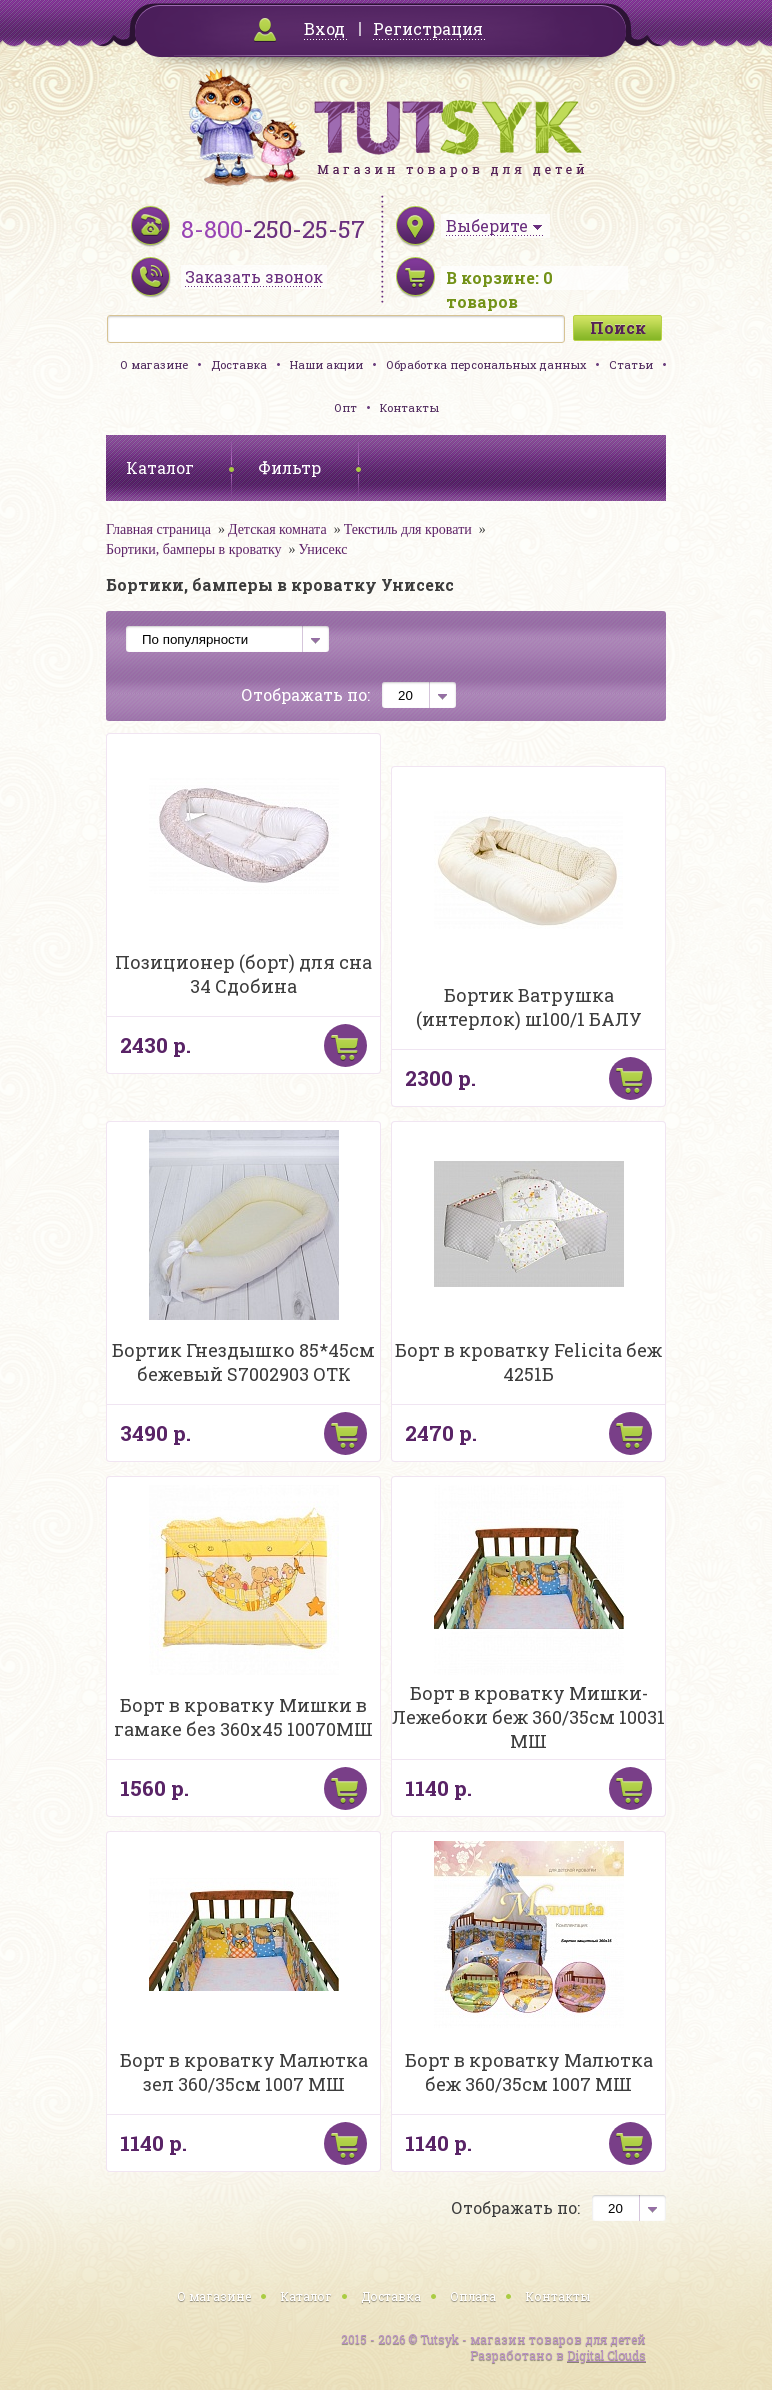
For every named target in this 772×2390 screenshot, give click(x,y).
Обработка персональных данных (486, 364)
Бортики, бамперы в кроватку (193, 549)
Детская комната (277, 529)
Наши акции (326, 364)
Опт (345, 407)
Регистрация (428, 28)
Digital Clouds (606, 2355)
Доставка (239, 364)
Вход (324, 28)
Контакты (409, 407)
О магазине (154, 364)
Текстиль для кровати (408, 529)
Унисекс (322, 549)
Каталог (306, 2296)
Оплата (473, 2296)
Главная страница (158, 529)
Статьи (631, 364)
